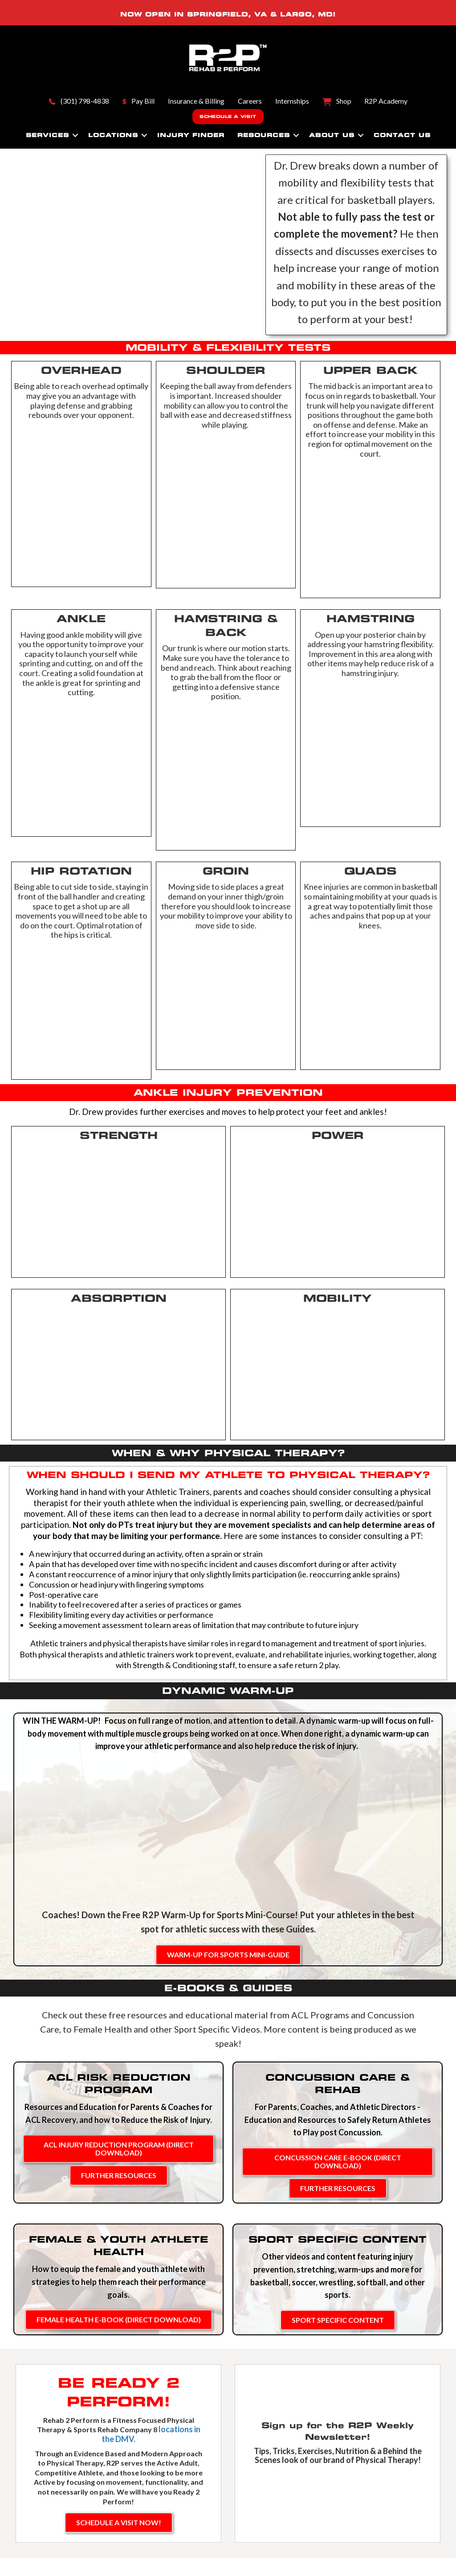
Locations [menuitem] (113, 135)
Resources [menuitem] (263, 135)
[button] (75, 135)
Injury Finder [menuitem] (190, 135)
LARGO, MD (306, 14)
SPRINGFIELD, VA (227, 14)
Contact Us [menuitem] (402, 135)
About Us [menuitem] (331, 135)
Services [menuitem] (47, 135)
